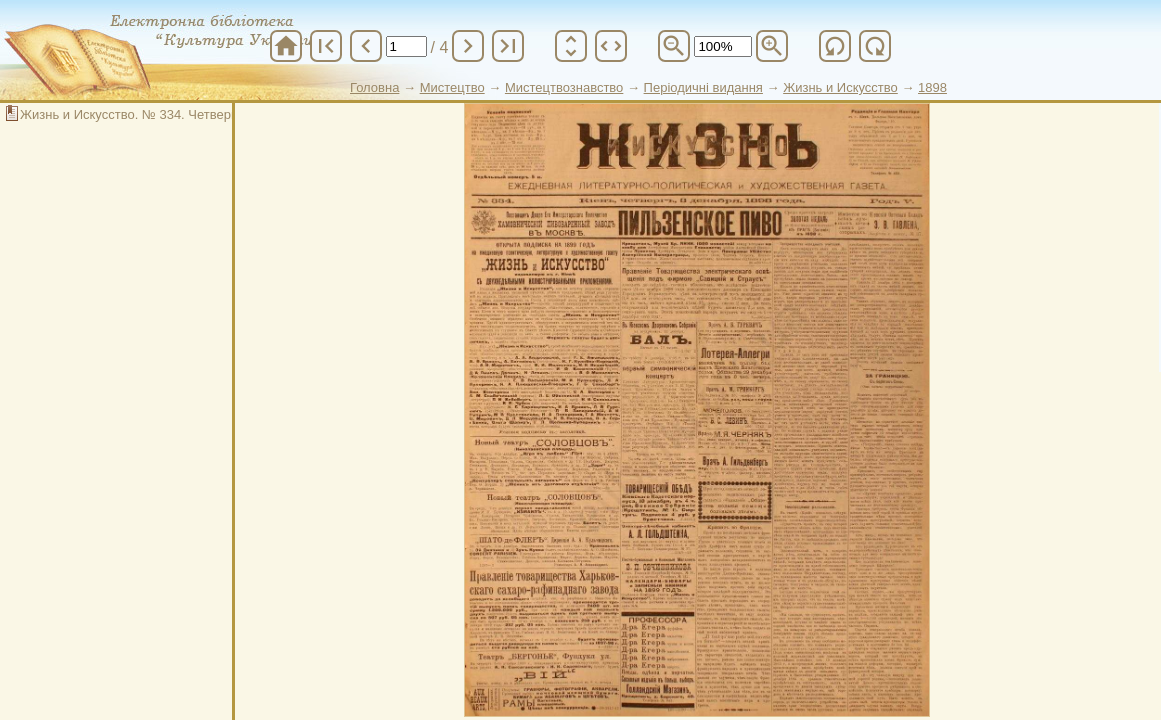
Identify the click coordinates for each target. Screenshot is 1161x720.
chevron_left (366, 46)
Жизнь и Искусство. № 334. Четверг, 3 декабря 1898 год (188, 114)
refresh (835, 46)
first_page (326, 46)
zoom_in (772, 46)
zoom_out (674, 46)
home (286, 46)
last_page (508, 46)
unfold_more (571, 46)
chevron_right (468, 46)
